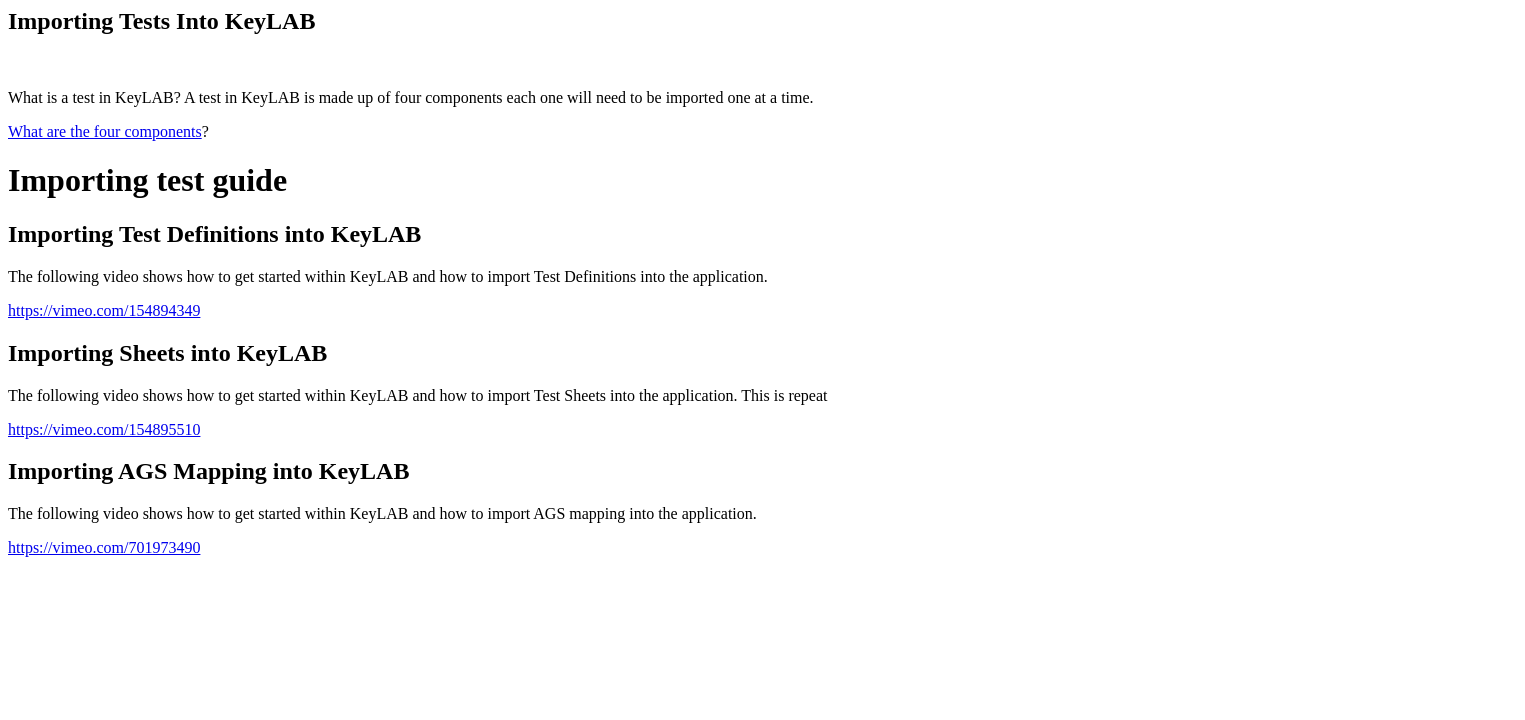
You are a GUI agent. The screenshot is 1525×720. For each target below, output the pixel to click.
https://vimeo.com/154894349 (104, 310)
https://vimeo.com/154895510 (104, 429)
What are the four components (105, 131)
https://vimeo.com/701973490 (104, 547)
